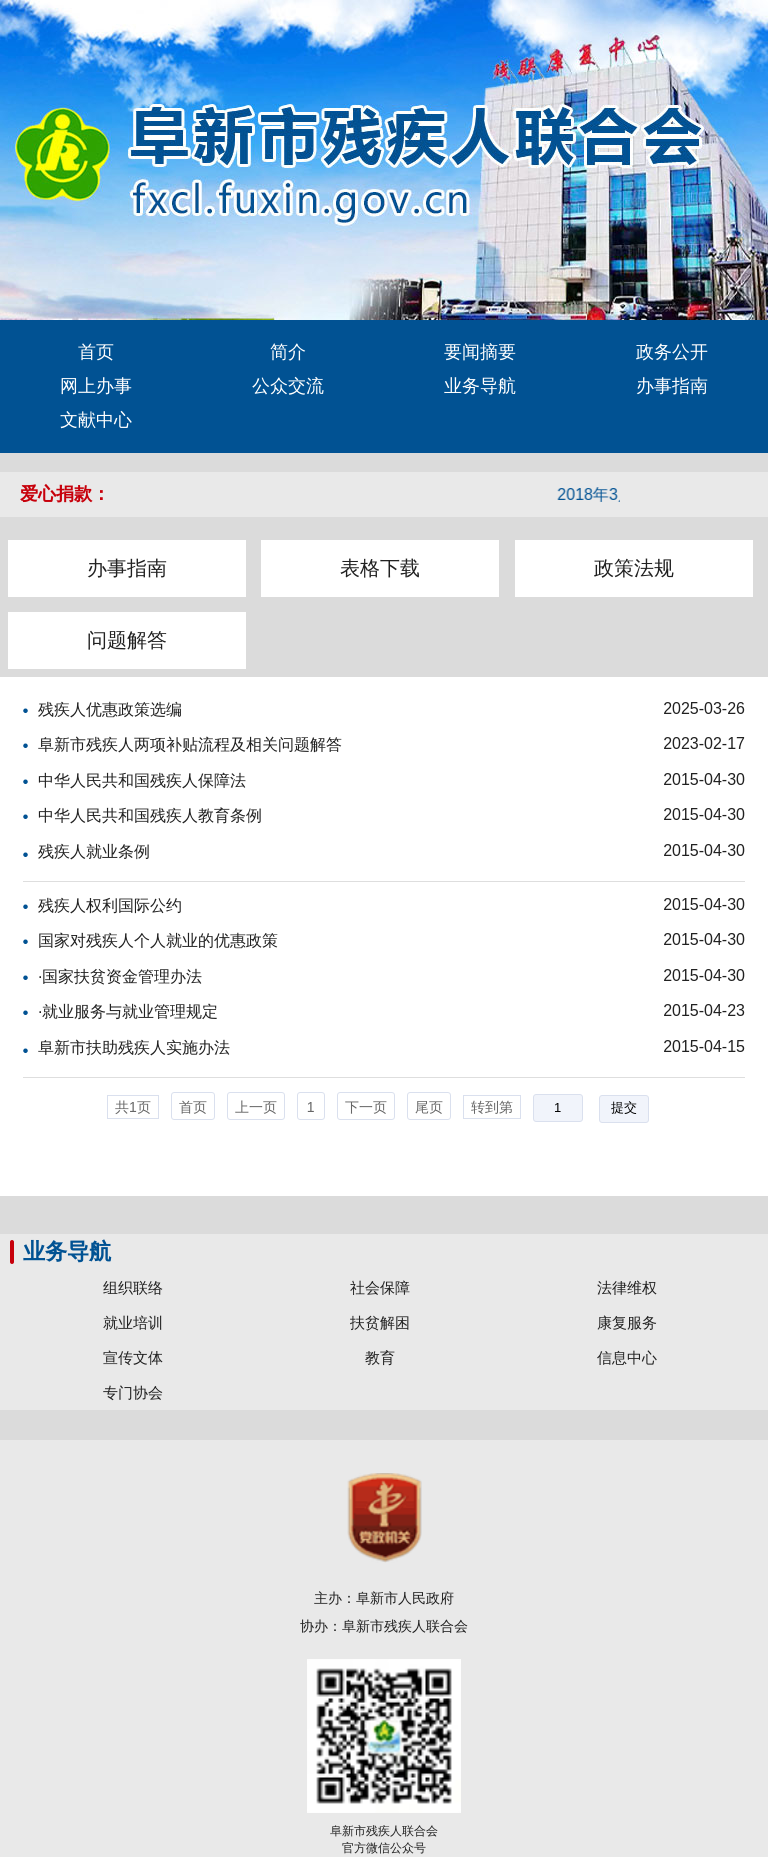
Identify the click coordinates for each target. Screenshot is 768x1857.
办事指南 (127, 568)
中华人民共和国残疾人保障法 (142, 780)
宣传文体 (133, 1357)
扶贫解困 (380, 1322)
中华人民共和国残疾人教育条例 (150, 815)
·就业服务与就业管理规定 (128, 1011)
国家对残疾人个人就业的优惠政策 (158, 940)
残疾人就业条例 (94, 851)
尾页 (429, 1107)
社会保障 (380, 1287)
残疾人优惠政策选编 (110, 709)
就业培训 (133, 1322)
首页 (193, 1107)
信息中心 (627, 1357)
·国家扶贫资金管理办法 (120, 976)
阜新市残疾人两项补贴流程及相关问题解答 (190, 744)
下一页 (366, 1107)
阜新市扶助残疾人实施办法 (134, 1047)
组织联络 (133, 1287)
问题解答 (127, 640)
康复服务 (627, 1322)
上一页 (256, 1107)
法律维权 (627, 1287)
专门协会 (133, 1392)
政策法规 (634, 568)
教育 (380, 1357)
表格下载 (380, 568)
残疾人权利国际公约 (110, 905)
